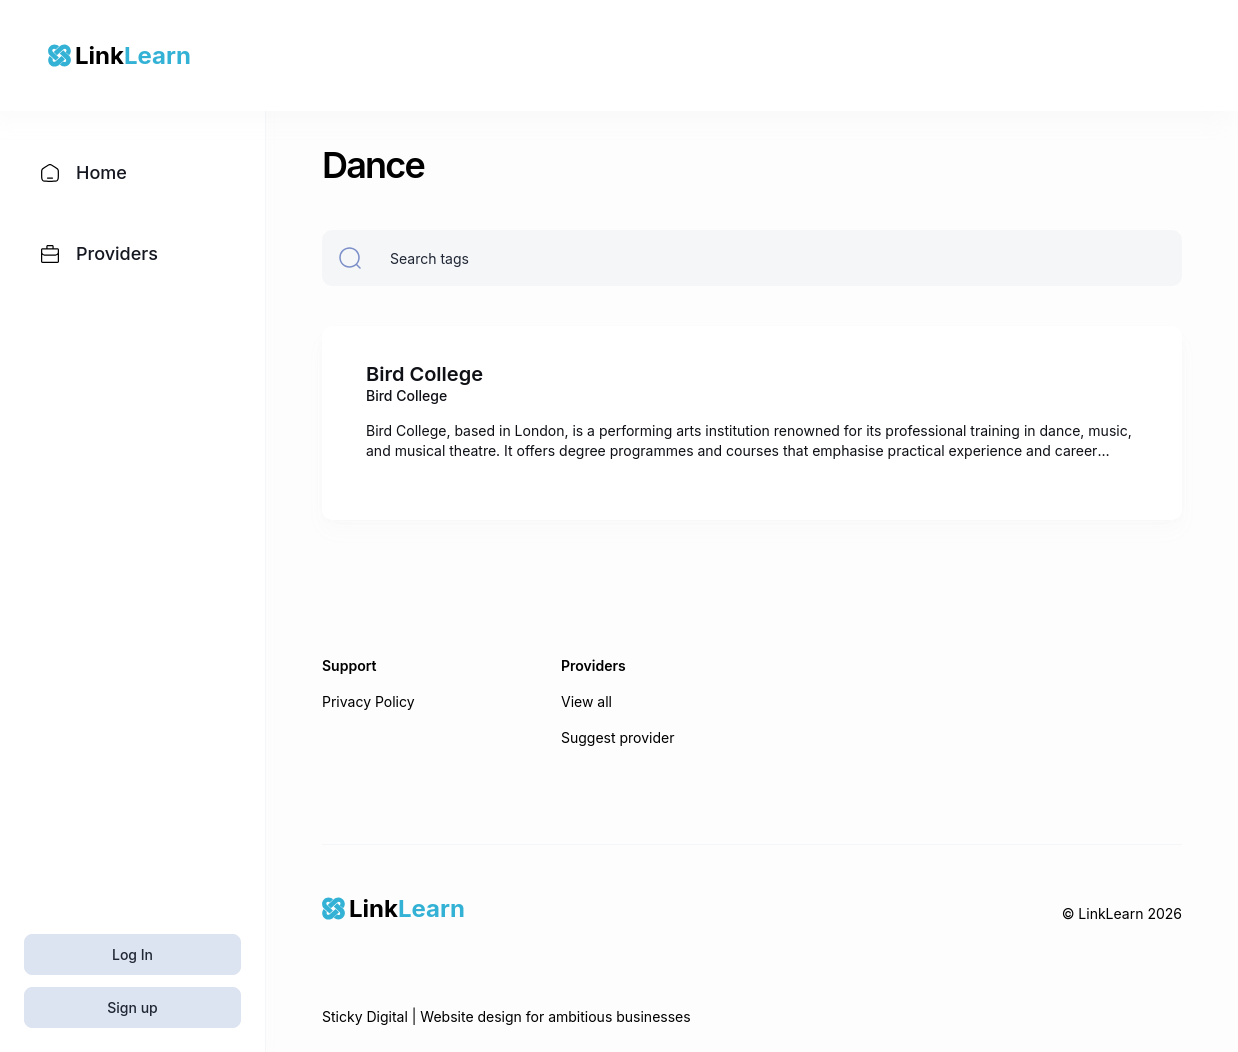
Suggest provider (618, 737)
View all (586, 701)
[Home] (393, 908)
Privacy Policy (368, 701)
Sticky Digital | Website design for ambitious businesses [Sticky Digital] (506, 1016)
